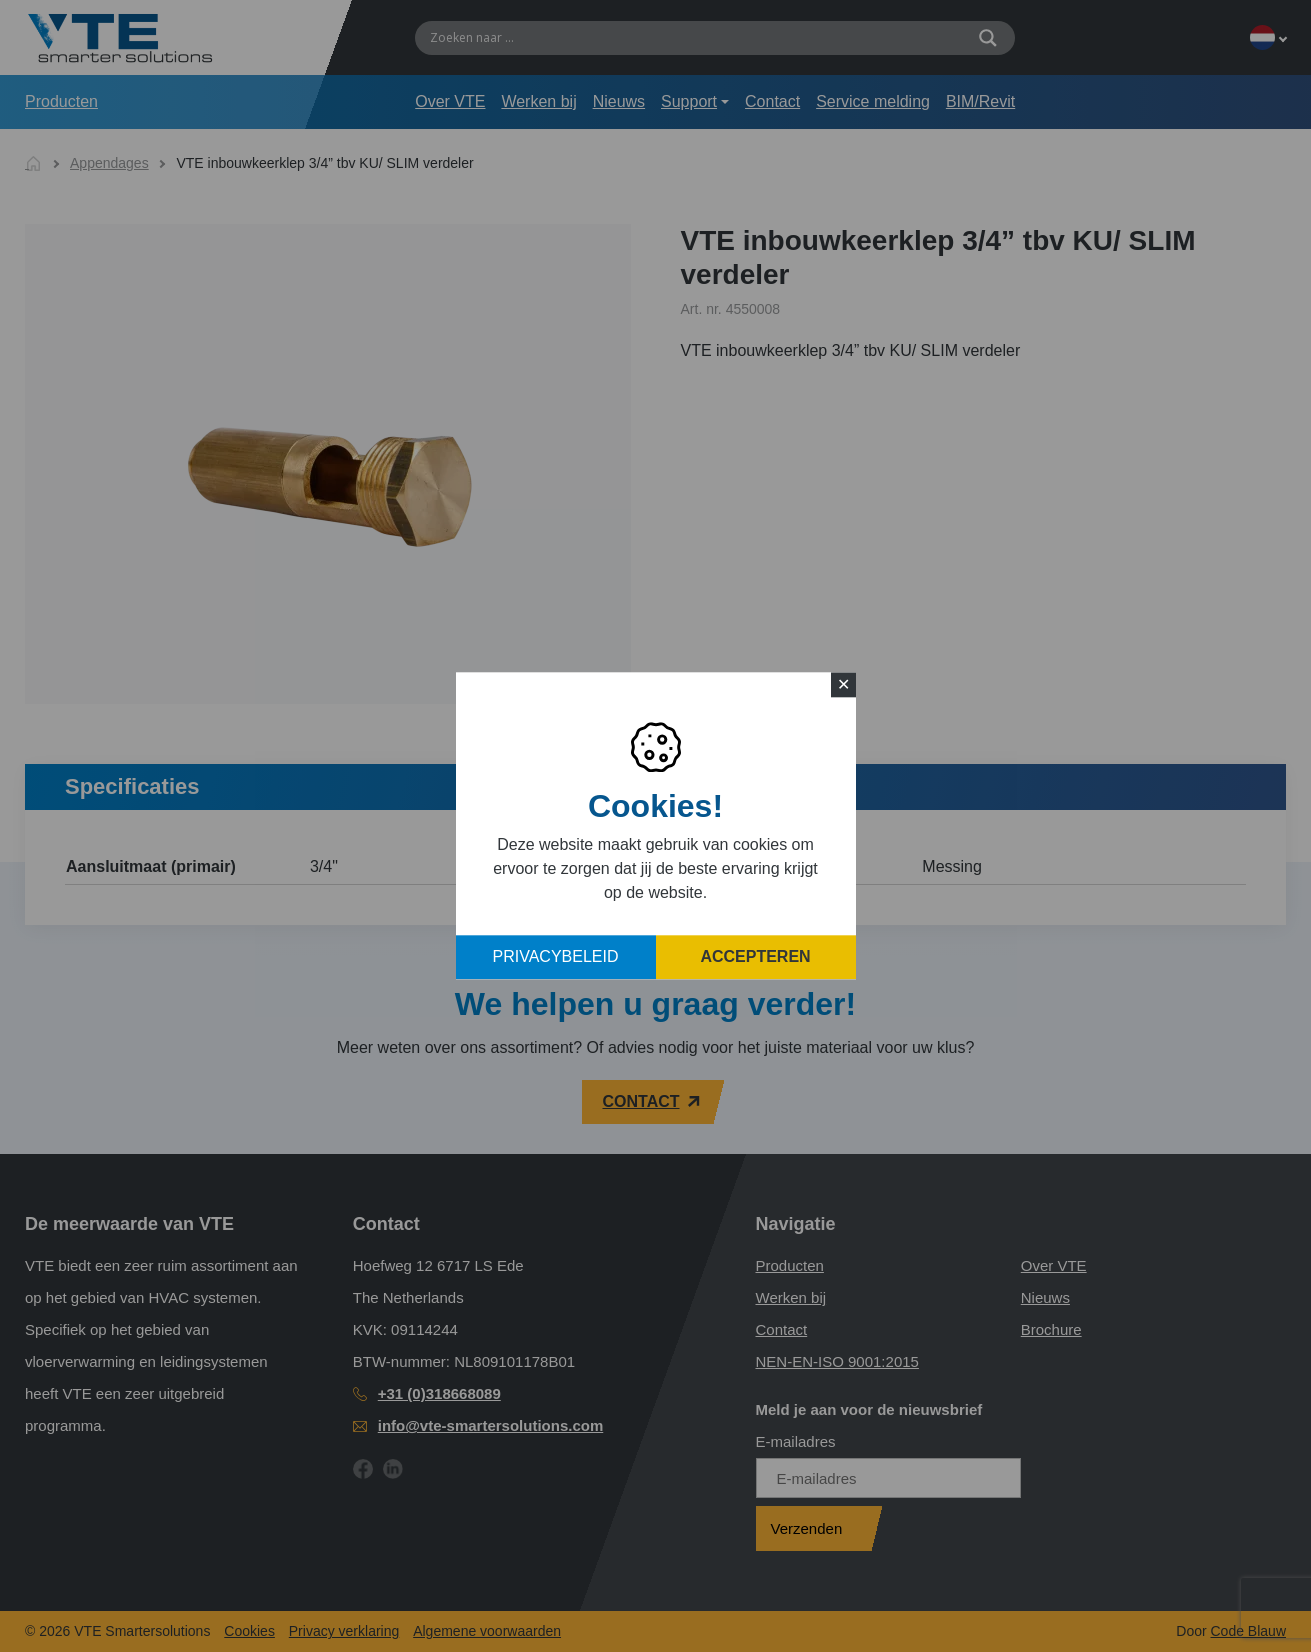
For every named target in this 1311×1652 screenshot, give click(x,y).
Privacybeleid (556, 957)
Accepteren (755, 957)
